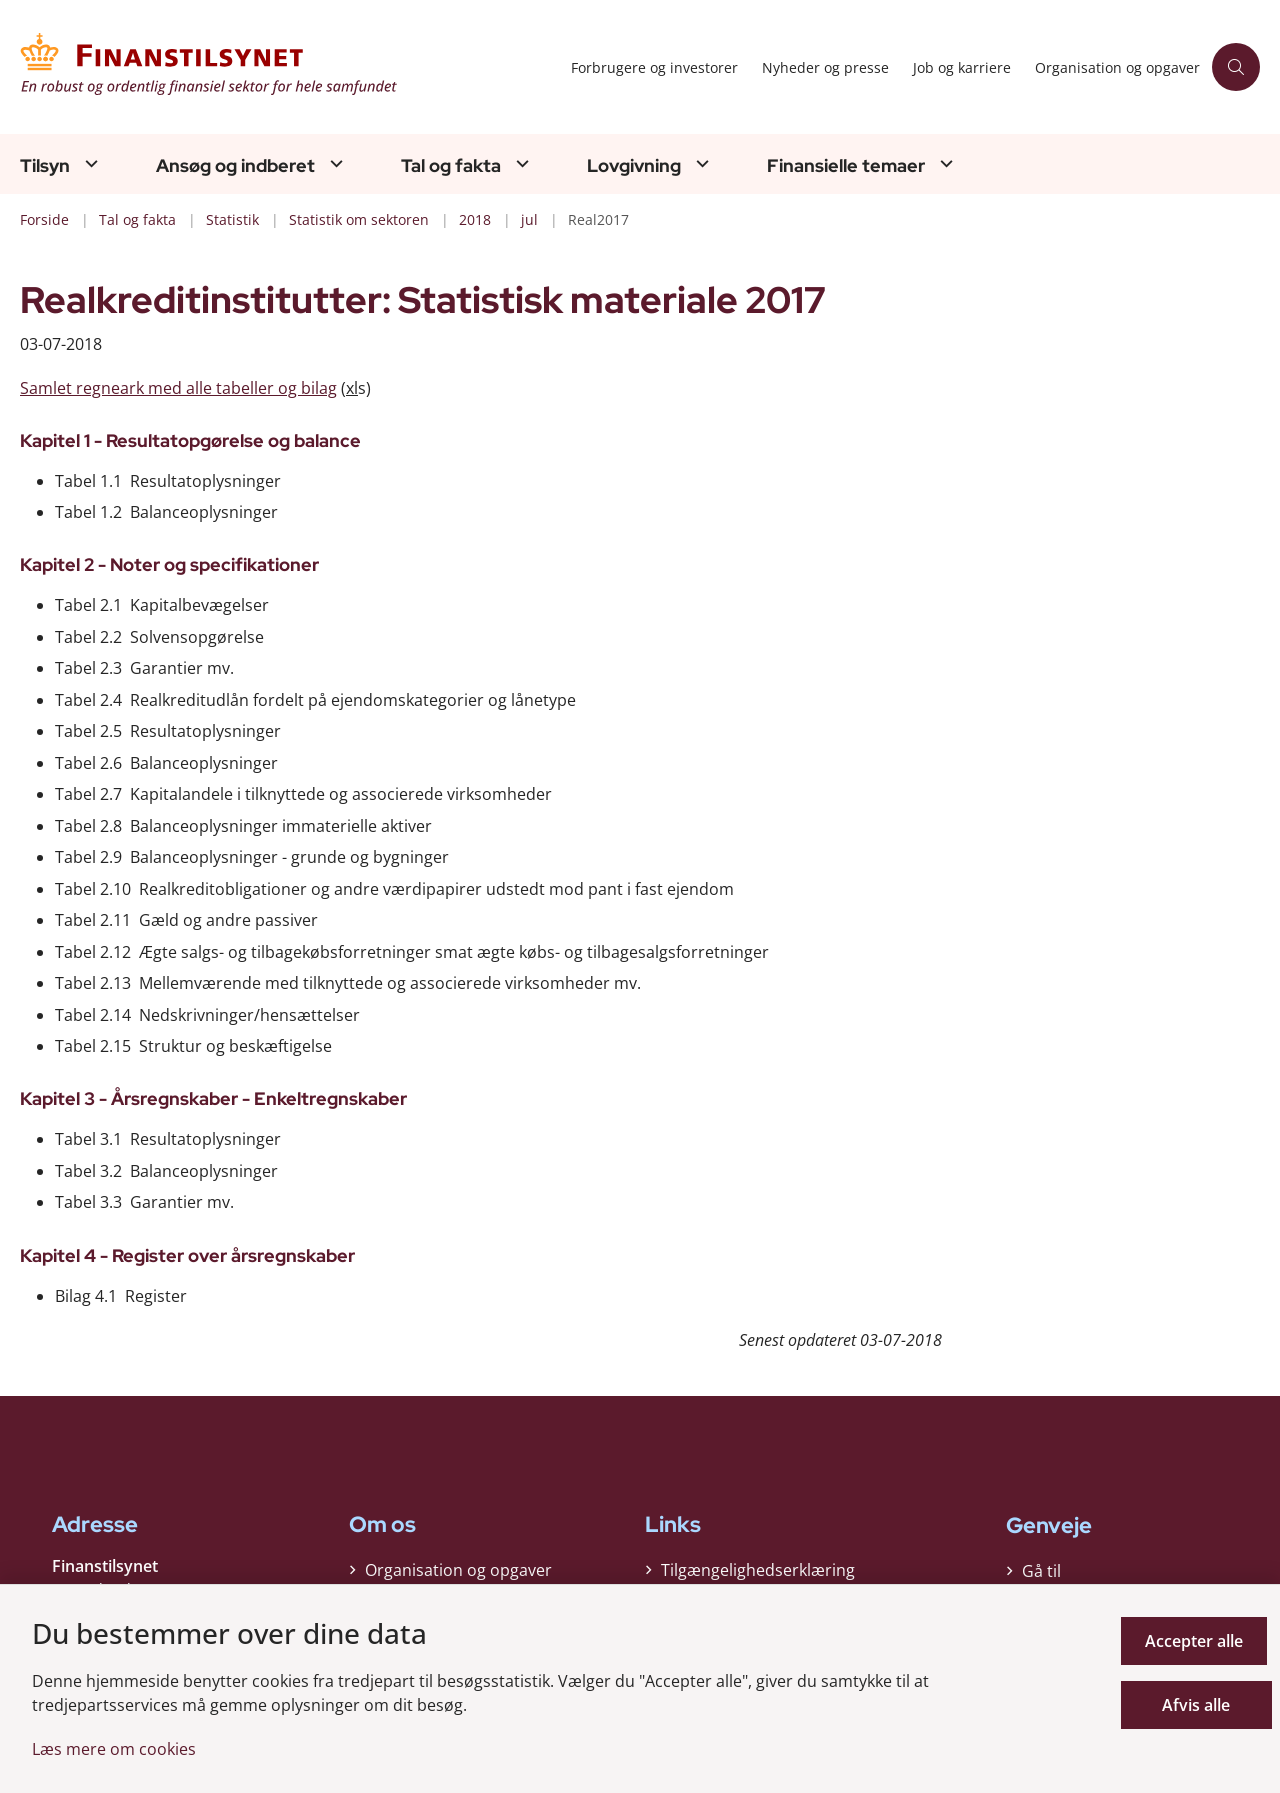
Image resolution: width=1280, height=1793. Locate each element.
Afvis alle (1199, 1705)
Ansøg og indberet (235, 166)
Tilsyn (45, 166)
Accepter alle (1199, 1641)
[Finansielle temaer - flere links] (944, 163)
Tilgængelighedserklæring (758, 1576)
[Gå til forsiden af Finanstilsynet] (289, 67)
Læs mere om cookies (114, 1749)
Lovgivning (634, 166)
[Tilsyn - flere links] (89, 163)
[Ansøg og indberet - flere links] (334, 163)
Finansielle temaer (846, 166)
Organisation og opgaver (458, 1576)
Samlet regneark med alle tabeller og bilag (178, 388)
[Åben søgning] (1236, 67)
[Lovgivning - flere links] (700, 163)
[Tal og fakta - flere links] (520, 163)
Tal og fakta (451, 166)
